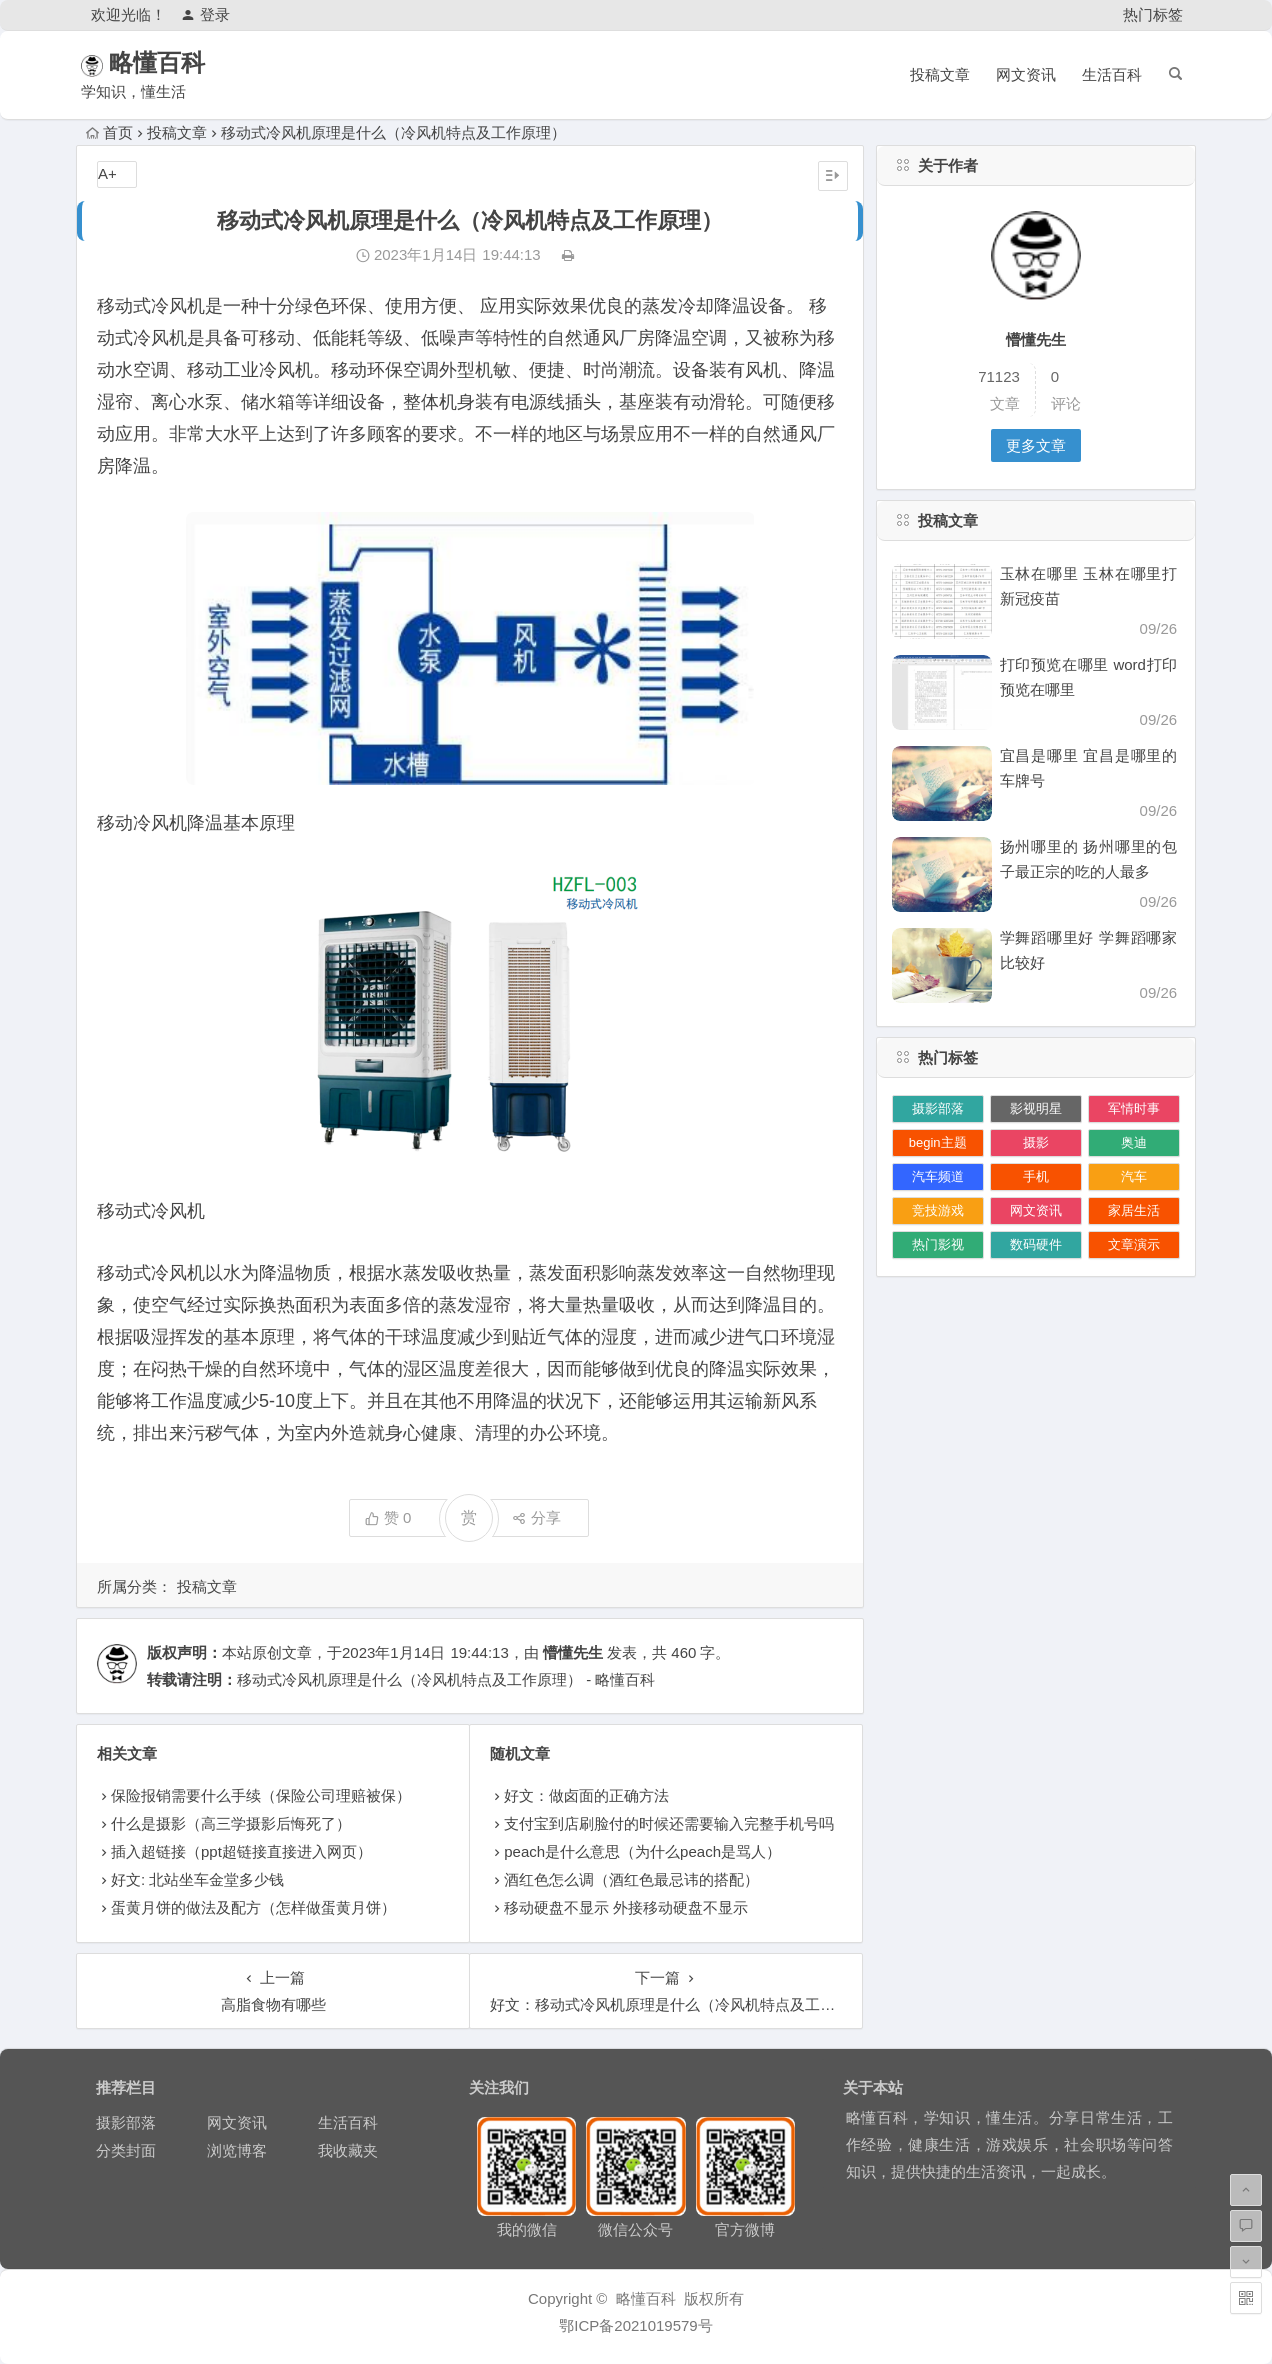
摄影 (1036, 1142)
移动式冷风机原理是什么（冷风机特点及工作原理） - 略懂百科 (446, 1679)
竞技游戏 (938, 1210)
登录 (205, 14)
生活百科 (1112, 74)
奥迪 (1134, 1142)
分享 (536, 1517)
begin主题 (938, 1142)
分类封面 (126, 2150)
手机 (1036, 1176)
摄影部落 (938, 1108)
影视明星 (1036, 1108)
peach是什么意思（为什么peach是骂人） (642, 1851)
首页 (109, 132)
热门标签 (1153, 14)
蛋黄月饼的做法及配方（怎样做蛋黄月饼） (253, 1907)
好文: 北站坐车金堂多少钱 (197, 1879)
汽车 (1134, 1176)
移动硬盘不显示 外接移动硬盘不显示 (626, 1907)
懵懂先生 (573, 1652)
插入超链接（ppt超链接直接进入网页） (241, 1851)
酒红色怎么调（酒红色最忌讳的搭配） (631, 1879)
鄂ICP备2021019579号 (635, 2325)
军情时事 (1134, 1108)
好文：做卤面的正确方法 (586, 1795)
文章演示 (1134, 1244)
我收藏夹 (348, 2150)
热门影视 (938, 1244)
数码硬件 (1036, 1244)
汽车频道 (938, 1176)
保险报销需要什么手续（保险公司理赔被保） (261, 1795)
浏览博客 (237, 2150)
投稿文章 (940, 74)
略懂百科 (184, 62)
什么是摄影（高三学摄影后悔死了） (231, 1823)
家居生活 (1134, 1210)
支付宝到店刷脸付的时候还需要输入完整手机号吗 (669, 1823)
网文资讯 (1026, 74)
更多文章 (1036, 445)
